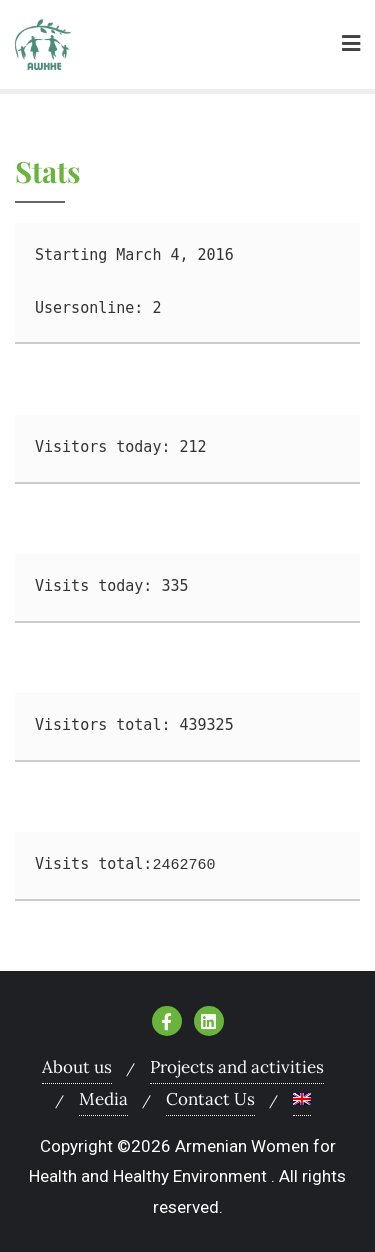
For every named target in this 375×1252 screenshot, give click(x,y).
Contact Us (210, 1099)
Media (103, 1099)
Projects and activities (237, 1067)
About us (77, 1067)
